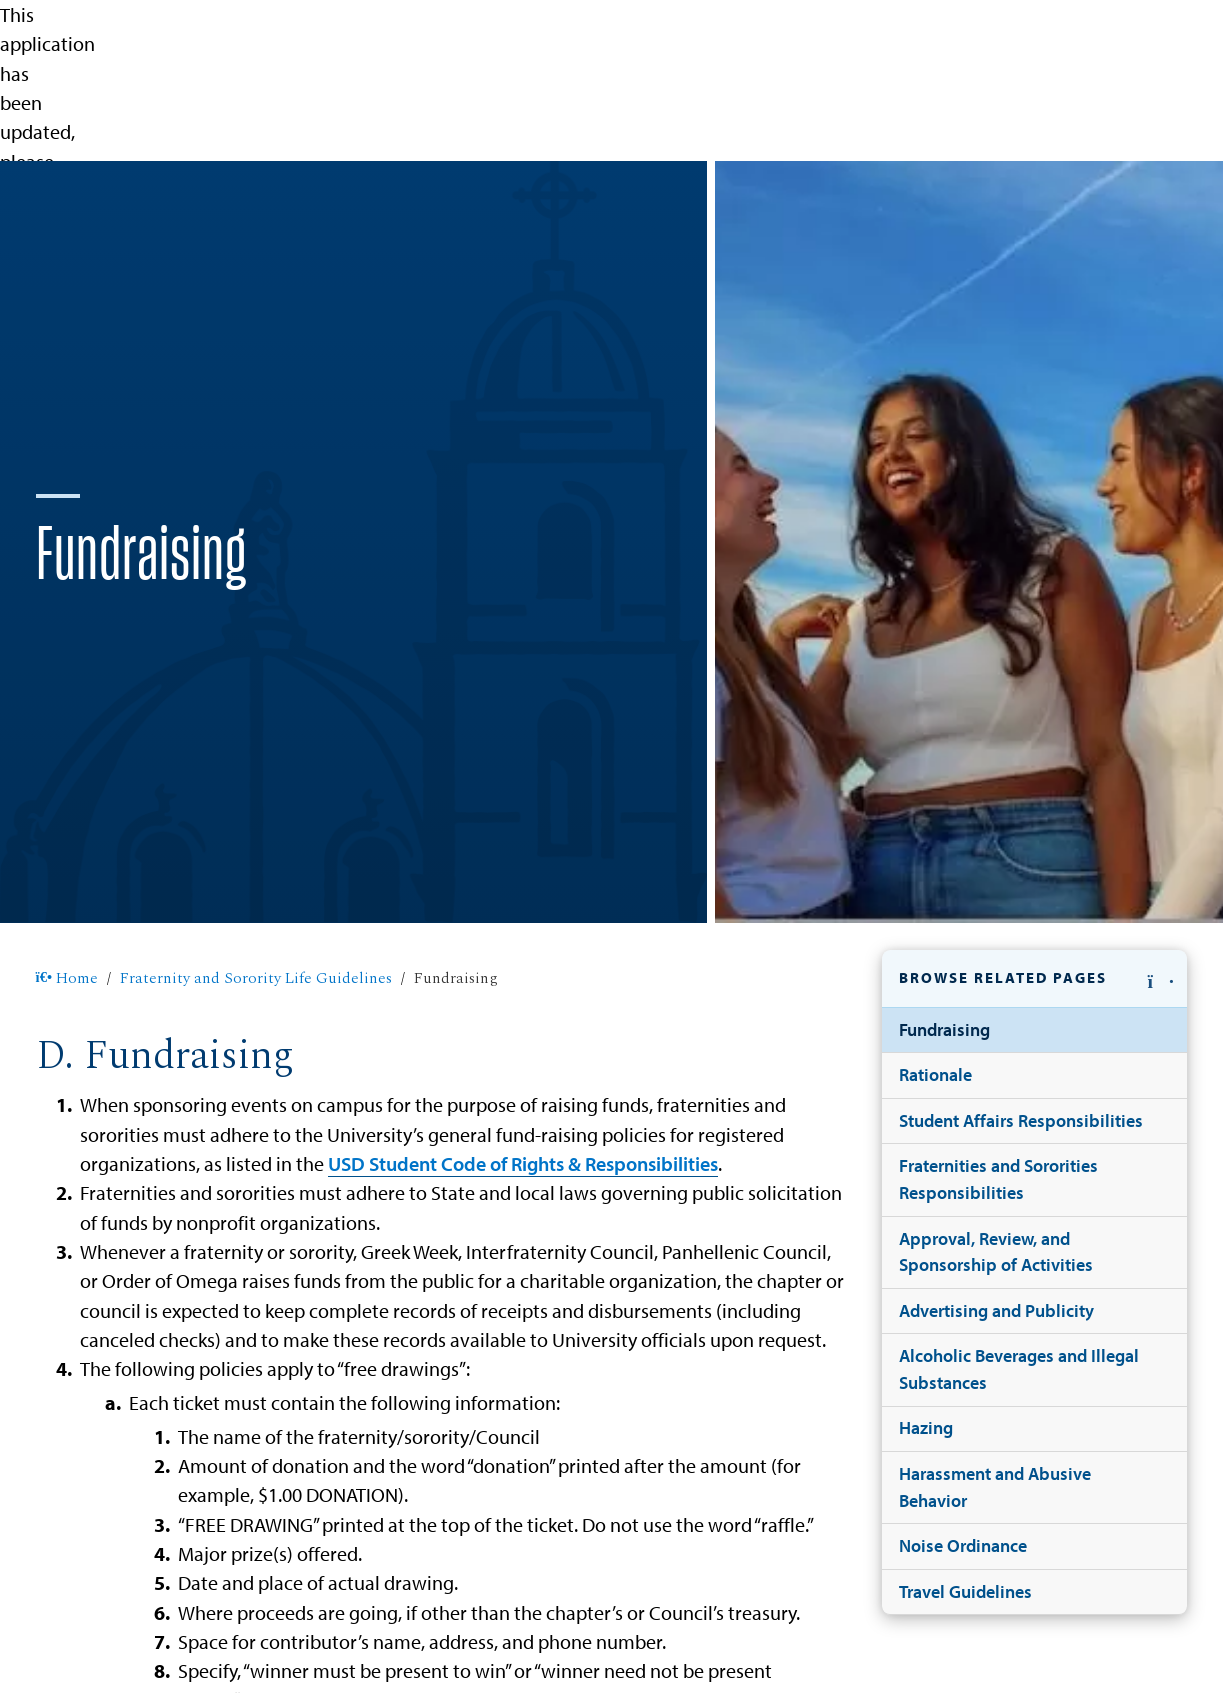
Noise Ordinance (963, 1545)
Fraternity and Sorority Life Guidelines (256, 978)
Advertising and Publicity (996, 1310)
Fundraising (944, 1029)
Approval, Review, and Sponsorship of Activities (996, 1252)
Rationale (935, 1074)
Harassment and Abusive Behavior (995, 1487)
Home (67, 978)
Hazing (926, 1427)
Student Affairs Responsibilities (1021, 1120)
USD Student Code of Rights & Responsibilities (523, 1163)
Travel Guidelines (965, 1591)
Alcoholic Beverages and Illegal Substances (1019, 1369)
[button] (1035, 979)
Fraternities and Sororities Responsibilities (998, 1179)
